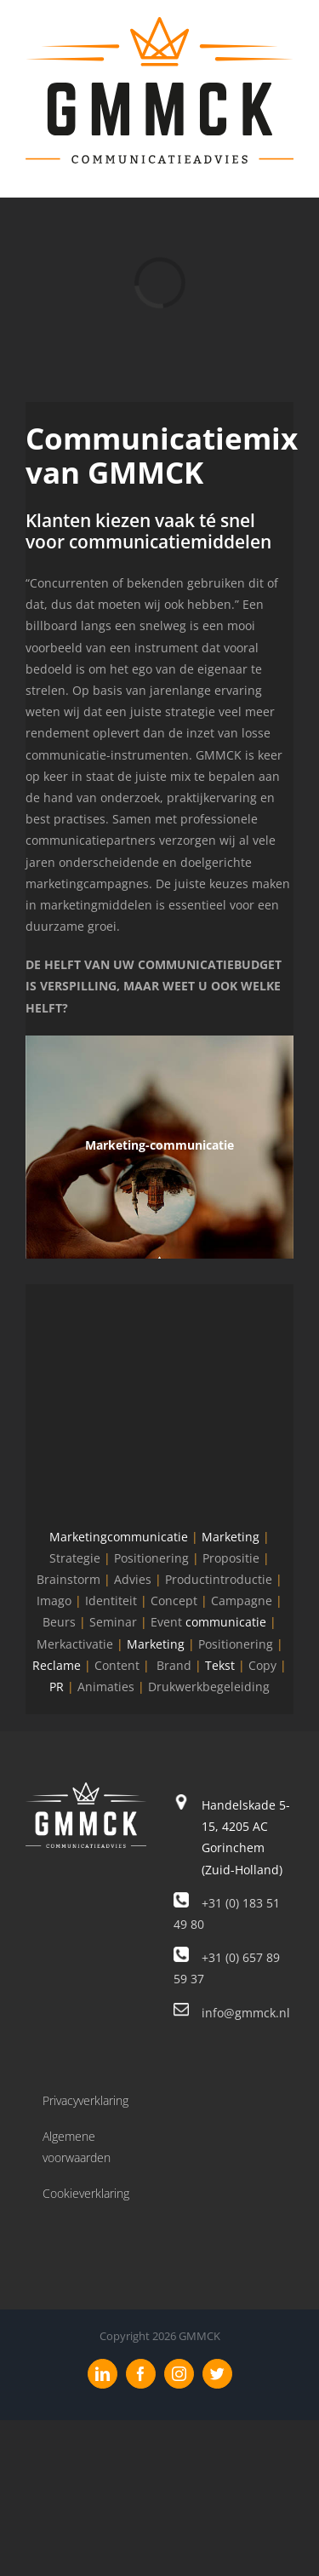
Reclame (56, 1665)
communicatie (225, 1622)
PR (56, 1686)
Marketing (230, 1537)
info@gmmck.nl (246, 2013)
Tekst (220, 1665)
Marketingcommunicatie (118, 1537)
